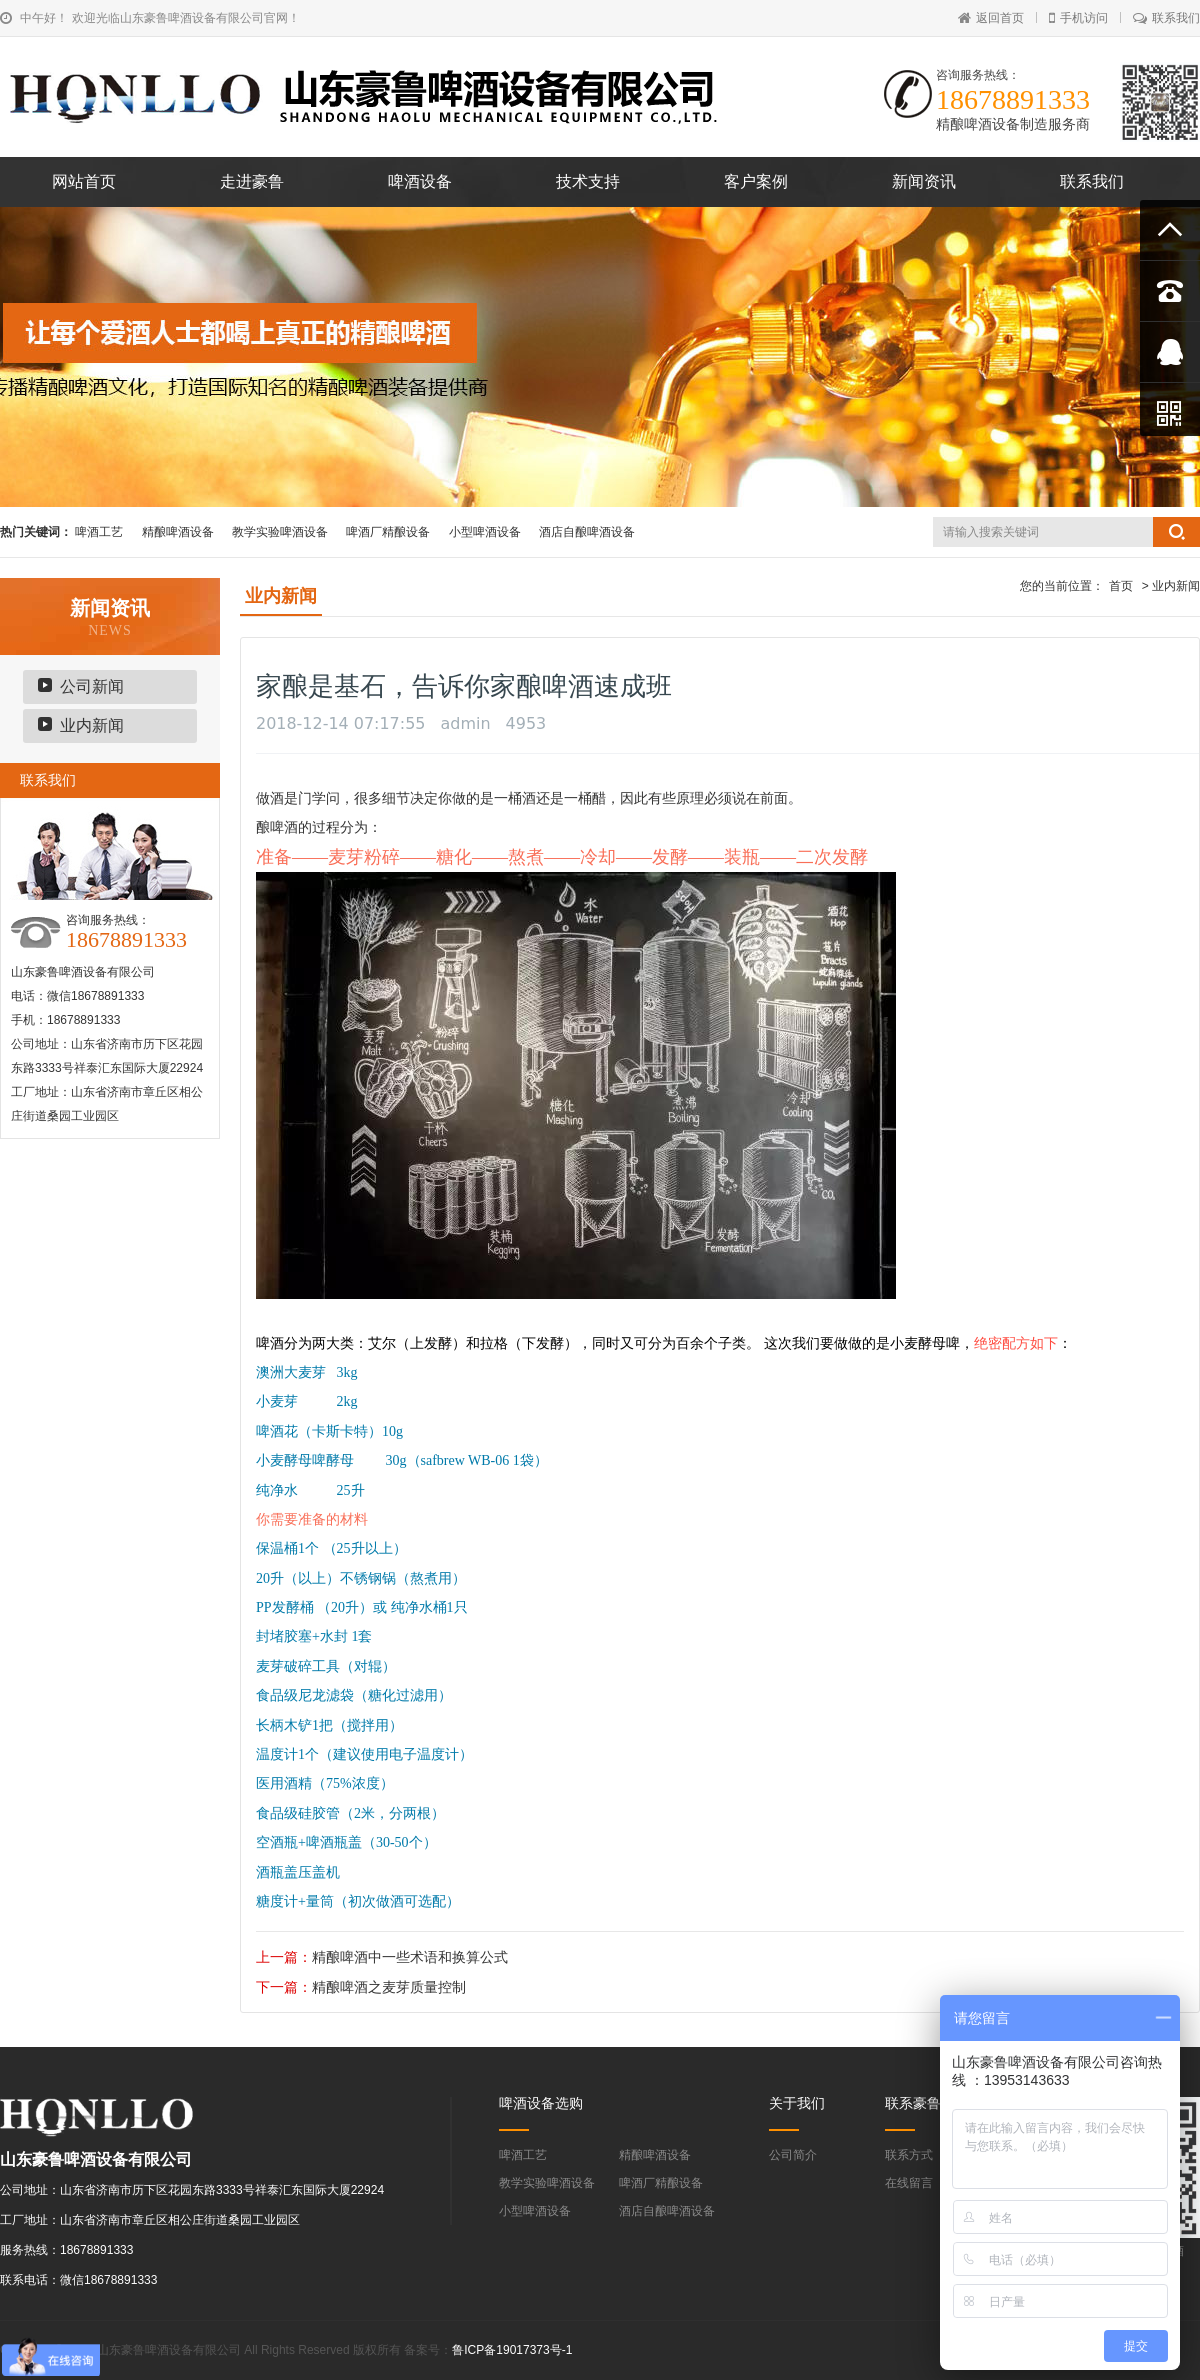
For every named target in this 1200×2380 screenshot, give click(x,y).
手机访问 (1078, 18)
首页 (1121, 586)
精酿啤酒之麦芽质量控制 (389, 1987)
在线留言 (909, 2183)
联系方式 (909, 2155)
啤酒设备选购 (541, 2103)
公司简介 (793, 2155)
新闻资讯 (924, 181)
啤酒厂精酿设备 (388, 532)
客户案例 (756, 181)
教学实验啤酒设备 (280, 532)
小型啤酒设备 (485, 532)
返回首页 (991, 18)
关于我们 (797, 2103)
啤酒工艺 (99, 532)
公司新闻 (92, 686)
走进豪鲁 (252, 181)
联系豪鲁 (913, 2103)
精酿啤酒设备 (178, 532)
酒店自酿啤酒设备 (587, 532)
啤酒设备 (420, 181)
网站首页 (84, 181)
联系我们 (1166, 18)
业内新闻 (92, 725)
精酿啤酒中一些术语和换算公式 (410, 1957)
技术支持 (588, 181)
